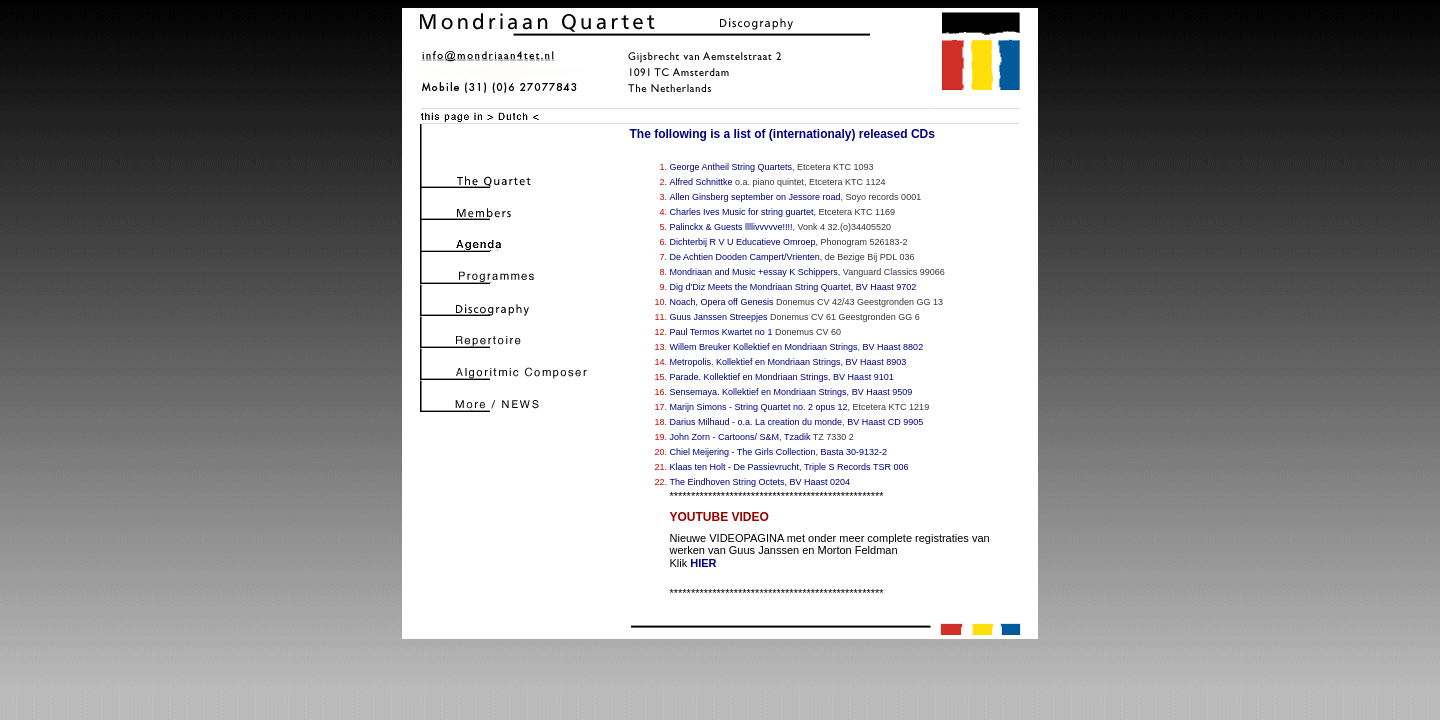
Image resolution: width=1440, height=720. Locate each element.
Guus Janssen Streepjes (719, 317)
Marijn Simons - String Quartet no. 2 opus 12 (759, 407)
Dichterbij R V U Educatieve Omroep (743, 242)
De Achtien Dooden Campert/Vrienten (745, 257)
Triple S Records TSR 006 (856, 467)
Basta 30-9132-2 (853, 452)
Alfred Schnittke (701, 182)
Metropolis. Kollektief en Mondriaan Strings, (757, 362)
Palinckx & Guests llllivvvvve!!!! (731, 227)
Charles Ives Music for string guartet (742, 212)
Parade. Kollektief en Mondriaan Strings (749, 377)
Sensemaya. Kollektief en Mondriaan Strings (758, 392)
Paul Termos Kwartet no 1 (721, 332)
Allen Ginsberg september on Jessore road (755, 197)
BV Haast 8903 (876, 362)
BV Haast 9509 (882, 392)
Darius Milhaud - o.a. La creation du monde (756, 422)
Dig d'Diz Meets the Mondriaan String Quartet (760, 287)
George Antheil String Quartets (731, 167)
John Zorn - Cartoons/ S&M (725, 437)
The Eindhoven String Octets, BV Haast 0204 (760, 482)
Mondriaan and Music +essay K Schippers (754, 272)
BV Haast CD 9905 (885, 422)
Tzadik (797, 437)
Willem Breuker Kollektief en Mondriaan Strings (764, 347)
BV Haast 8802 (893, 347)
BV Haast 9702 (886, 287)
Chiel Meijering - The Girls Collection (743, 452)
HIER (703, 563)
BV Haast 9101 (863, 377)
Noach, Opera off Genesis (722, 302)
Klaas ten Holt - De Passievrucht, (736, 467)
